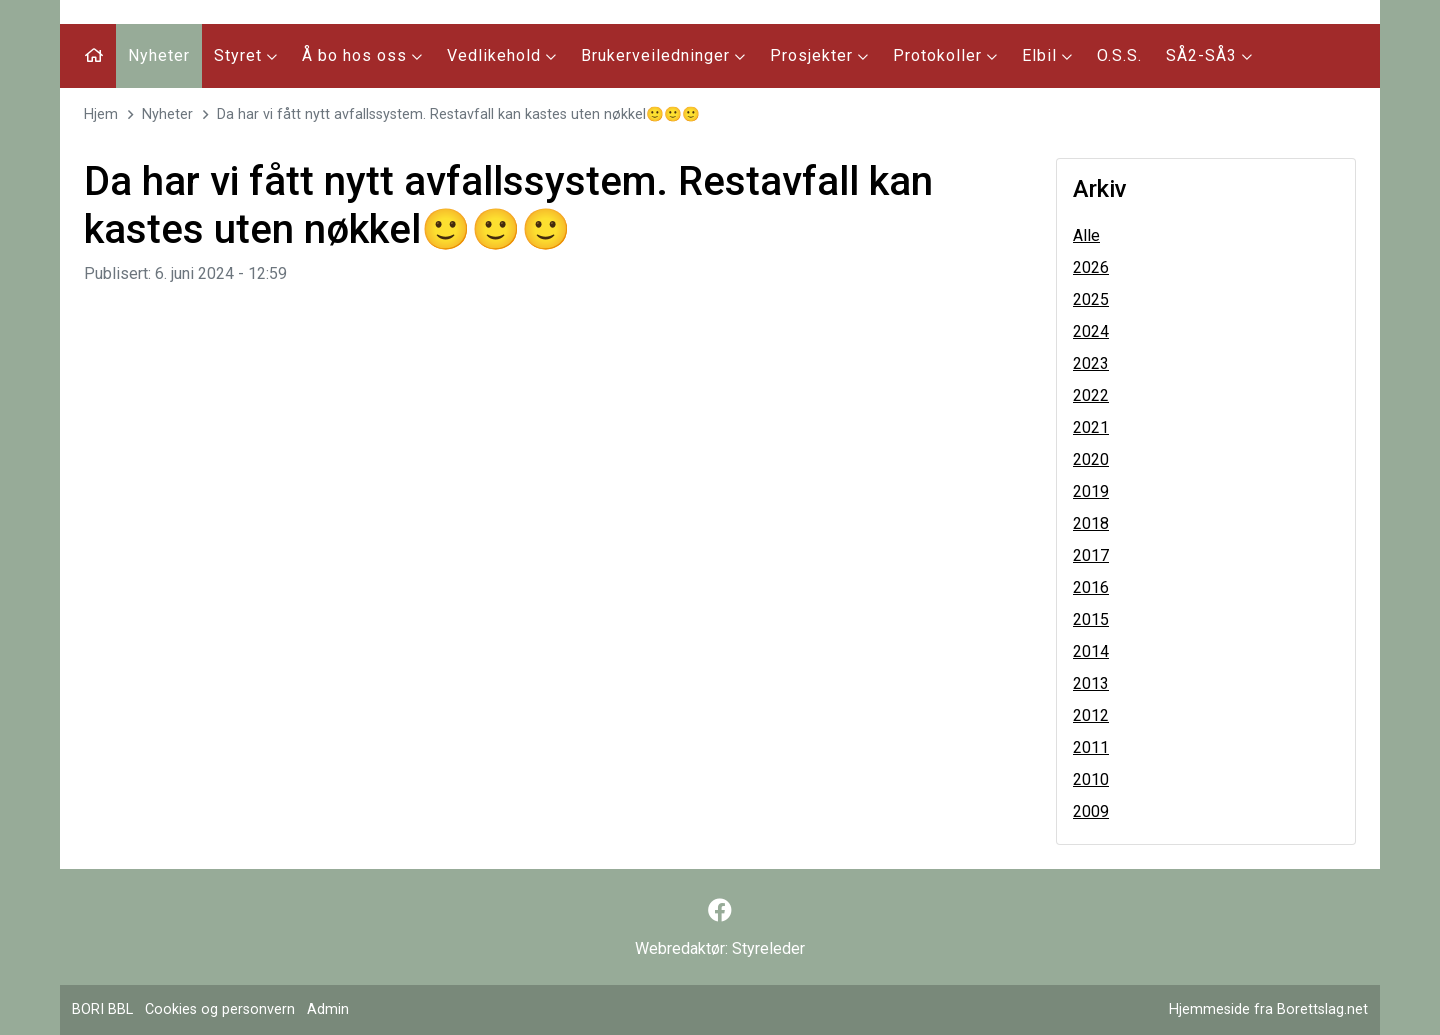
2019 (1091, 491)
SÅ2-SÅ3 (1209, 55)
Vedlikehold (502, 55)
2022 (1091, 395)
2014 (1091, 651)
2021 (1091, 427)
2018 (1091, 523)
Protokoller (945, 55)
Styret (246, 55)
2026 (1091, 267)
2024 (1091, 331)
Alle (1086, 235)
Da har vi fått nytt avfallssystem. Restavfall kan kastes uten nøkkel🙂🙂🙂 (458, 114)
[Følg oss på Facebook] (720, 911)
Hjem (101, 114)
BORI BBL (102, 1009)
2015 (1091, 619)
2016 (1091, 587)
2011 (1091, 747)
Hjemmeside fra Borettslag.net (1268, 1009)
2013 (1091, 683)
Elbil (1047, 55)
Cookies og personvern (220, 1009)
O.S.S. (1119, 55)
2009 (1091, 811)
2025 (1091, 299)
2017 (1091, 555)
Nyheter (159, 55)
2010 (1091, 779)
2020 (1091, 459)
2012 (1091, 715)
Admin (328, 1009)
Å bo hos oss (362, 55)
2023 (1091, 363)
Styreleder (768, 948)
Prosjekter (819, 55)
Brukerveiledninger (663, 55)
